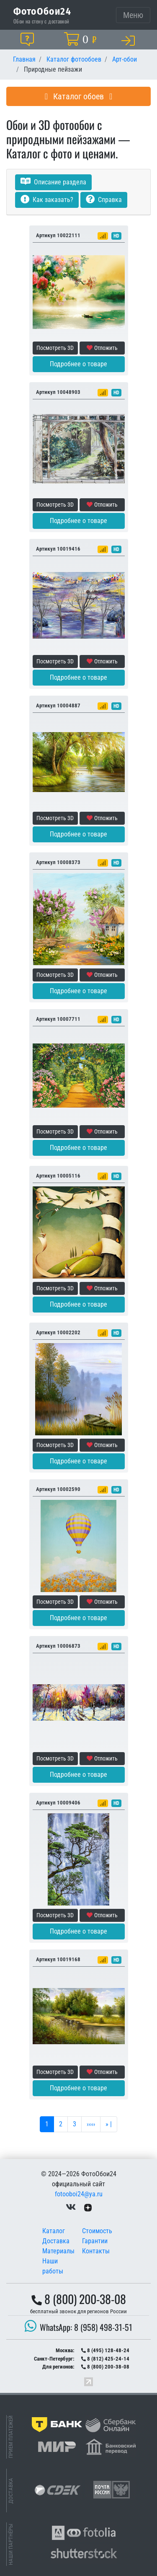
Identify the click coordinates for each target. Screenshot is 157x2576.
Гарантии (95, 2241)
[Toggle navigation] (133, 15)
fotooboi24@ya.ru (79, 2194)
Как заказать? (47, 200)
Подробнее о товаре (78, 364)
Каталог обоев (79, 96)
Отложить (102, 347)
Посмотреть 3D (55, 347)
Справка (104, 200)
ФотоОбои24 (42, 10)
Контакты (96, 2251)
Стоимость (97, 2231)
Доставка (55, 2241)
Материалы (58, 2251)
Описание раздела (53, 182)
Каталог (53, 2231)
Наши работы (52, 2266)
